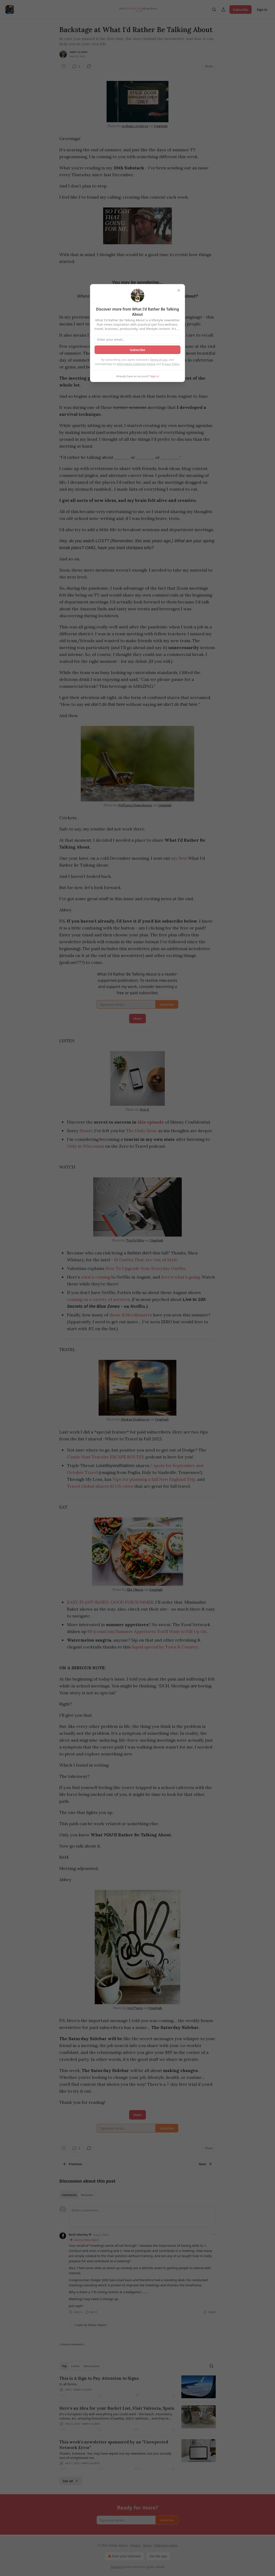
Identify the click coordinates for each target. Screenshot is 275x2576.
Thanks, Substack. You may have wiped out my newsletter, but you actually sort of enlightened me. (115, 2455)
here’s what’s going (180, 1277)
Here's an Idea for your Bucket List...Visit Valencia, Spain (116, 2408)
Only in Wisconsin (86, 1146)
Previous (72, 2164)
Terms (147, 2545)
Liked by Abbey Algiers (84, 2239)
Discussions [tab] (92, 2366)
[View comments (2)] (76, 66)
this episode (151, 1122)
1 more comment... (72, 2344)
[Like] (63, 66)
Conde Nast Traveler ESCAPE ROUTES (105, 1457)
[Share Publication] (223, 9)
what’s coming (95, 1277)
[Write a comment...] (142, 2216)
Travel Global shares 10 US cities (100, 1486)
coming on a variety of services (98, 1299)
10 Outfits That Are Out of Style (145, 1259)
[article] (137, 2387)
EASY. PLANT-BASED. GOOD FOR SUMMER (110, 1602)
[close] (178, 290)
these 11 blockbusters (131, 1314)
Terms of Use (158, 360)
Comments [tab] (69, 2195)
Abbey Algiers (78, 52)
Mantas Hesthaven (135, 1419)
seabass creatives (135, 126)
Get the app (158, 2556)
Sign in (262, 9)
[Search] (214, 9)
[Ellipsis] (213, 2234)
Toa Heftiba (135, 1240)
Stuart (85, 1130)
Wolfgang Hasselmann (135, 805)
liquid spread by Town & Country (164, 1647)
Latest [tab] (75, 2366)
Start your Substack (124, 2556)
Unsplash (161, 126)
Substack (117, 2567)
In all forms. (68, 2384)
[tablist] (77, 2195)
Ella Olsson (135, 1590)
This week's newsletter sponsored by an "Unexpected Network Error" (113, 2444)
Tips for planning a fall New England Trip (153, 1479)
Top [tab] (64, 2366)
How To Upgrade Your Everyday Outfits (145, 1268)
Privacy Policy (170, 364)
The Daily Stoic (141, 1130)
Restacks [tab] (87, 2195)
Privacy (135, 2545)
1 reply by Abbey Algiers (90, 2325)
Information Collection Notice (136, 364)
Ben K (144, 1109)
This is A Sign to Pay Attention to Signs (99, 2378)
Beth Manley (78, 2234)
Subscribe (240, 9)
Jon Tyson (135, 2008)
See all (71, 2481)
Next (205, 2164)
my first (179, 858)
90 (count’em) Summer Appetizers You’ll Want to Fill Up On (146, 1631)
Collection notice (165, 2545)
